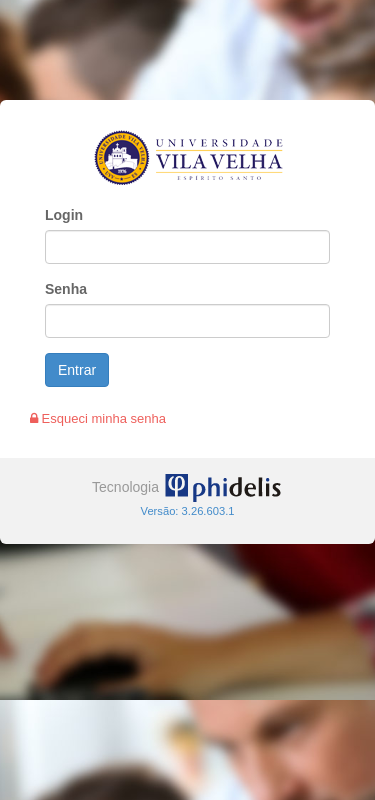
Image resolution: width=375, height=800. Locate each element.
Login (64, 215)
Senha (66, 289)
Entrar (77, 370)
